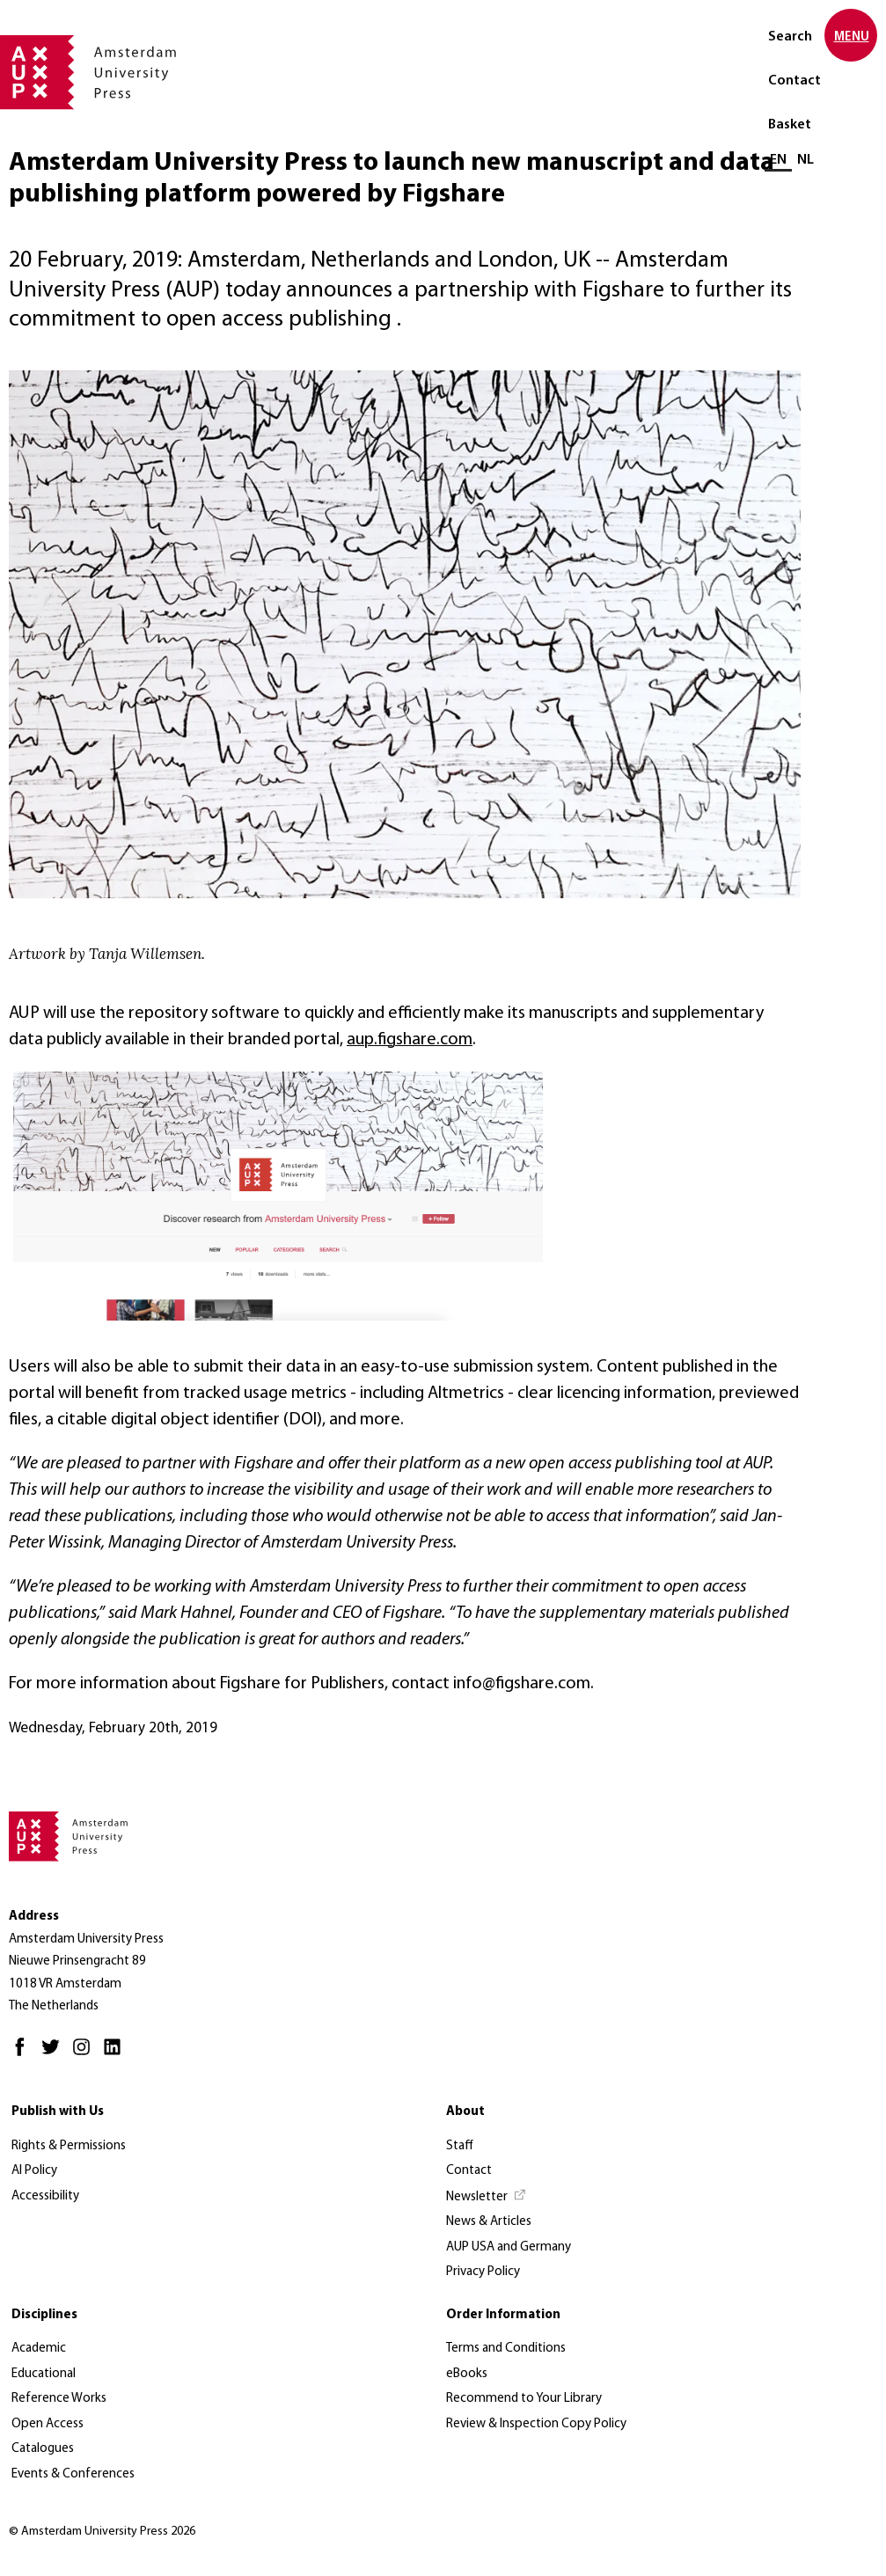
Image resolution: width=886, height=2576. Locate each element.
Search (790, 37)
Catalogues (42, 2448)
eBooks (466, 2374)
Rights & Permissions (68, 2146)
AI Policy (34, 2170)
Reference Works (58, 2398)
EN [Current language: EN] (778, 160)
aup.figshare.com (409, 1040)
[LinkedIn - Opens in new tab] (116, 2054)
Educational (43, 2374)
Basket (789, 125)
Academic (38, 2348)
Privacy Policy (483, 2272)
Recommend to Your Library (524, 2398)
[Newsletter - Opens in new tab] (486, 2197)
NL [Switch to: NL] (805, 160)
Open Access (47, 2424)
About (465, 2112)
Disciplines (44, 2315)
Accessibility (45, 2196)
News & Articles (488, 2221)
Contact (794, 81)
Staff (459, 2146)
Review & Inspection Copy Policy (536, 2424)
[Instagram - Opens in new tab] (85, 2054)
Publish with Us (57, 2112)
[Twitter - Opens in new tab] (55, 2054)
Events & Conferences (73, 2474)
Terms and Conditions (506, 2348)
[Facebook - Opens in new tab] (24, 2054)
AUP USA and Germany (508, 2247)
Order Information (503, 2315)
